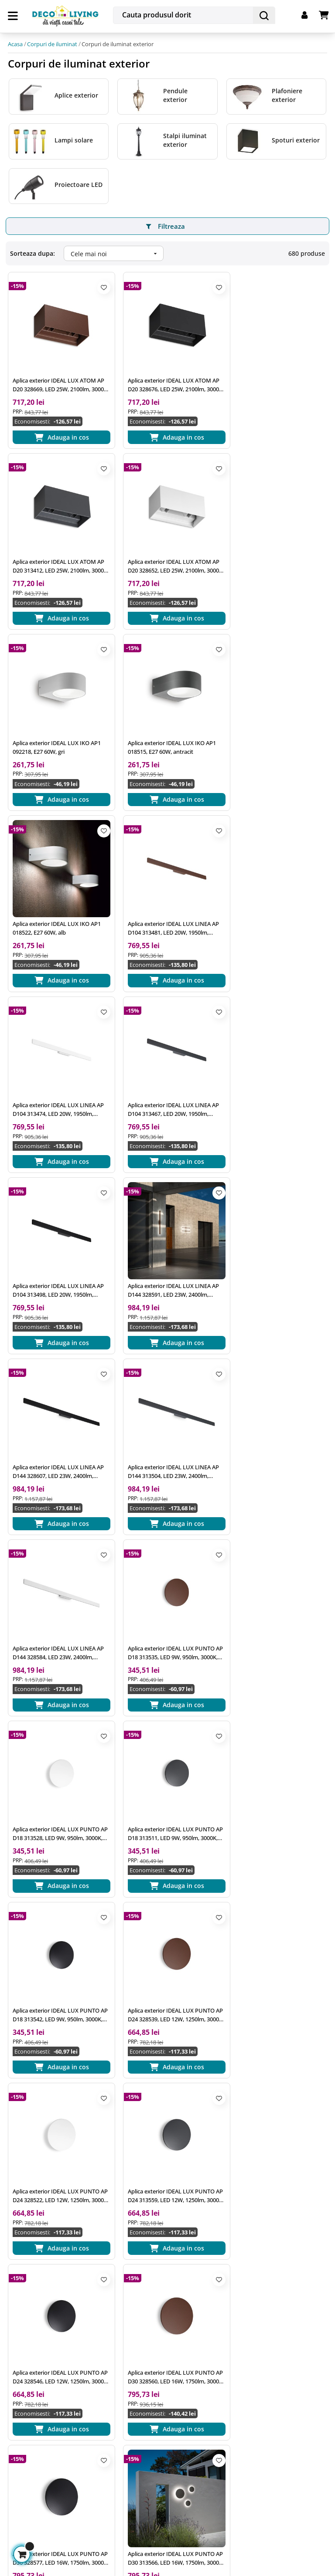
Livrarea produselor (255, 2300)
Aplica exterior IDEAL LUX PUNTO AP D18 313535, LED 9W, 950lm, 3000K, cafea (56, 1248)
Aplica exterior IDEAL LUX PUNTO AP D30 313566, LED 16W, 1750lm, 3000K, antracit (165, 1771)
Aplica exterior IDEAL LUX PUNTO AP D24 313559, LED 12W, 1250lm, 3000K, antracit (56, 1596)
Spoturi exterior (296, 138)
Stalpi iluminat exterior (185, 137)
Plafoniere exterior (287, 93)
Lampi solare (74, 138)
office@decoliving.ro (46, 2274)
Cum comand (245, 2269)
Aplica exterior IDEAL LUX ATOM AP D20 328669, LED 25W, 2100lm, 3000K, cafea (56, 376)
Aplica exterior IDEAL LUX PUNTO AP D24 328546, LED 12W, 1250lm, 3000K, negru (165, 1596)
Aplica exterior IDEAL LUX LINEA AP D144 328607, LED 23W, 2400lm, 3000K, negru (57, 1073)
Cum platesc (244, 2285)
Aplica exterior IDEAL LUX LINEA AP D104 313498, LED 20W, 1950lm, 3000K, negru (166, 899)
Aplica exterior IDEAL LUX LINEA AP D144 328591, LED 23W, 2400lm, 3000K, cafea (275, 899)
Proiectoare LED (79, 182)
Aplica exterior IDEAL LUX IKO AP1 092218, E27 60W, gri (166, 550)
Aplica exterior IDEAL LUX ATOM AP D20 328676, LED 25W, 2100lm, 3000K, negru (165, 376)
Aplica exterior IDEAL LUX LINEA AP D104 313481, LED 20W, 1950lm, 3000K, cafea (166, 725)
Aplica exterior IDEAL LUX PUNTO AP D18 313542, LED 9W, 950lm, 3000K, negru (56, 1422)
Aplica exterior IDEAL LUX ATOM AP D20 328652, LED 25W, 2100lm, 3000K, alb (56, 550)
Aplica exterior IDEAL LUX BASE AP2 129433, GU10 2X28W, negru (55, 1945)
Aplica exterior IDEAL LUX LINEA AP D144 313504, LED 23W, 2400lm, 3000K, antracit (166, 1073)
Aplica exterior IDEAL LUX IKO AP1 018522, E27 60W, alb (57, 725)
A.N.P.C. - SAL (137, 2356)
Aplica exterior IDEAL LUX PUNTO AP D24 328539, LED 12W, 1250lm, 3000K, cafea (165, 1422)
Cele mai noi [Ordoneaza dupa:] (117, 251)
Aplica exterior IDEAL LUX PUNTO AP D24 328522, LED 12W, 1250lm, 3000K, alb (274, 1422)
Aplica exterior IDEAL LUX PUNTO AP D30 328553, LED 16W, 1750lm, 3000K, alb (274, 1771)
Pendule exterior (175, 93)
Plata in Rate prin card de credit (273, 2332)
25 (81, 2034)
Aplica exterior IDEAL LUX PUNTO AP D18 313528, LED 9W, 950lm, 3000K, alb (165, 1248)
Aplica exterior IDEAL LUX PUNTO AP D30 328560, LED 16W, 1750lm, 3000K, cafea (274, 1596)
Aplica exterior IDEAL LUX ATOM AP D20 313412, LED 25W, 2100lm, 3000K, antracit (274, 376)
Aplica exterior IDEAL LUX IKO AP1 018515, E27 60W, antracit (275, 550)
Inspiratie (131, 2269)
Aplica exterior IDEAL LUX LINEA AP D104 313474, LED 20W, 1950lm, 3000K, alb (275, 725)
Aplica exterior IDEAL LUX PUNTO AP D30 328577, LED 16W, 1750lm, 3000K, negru (56, 1771)
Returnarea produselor (259, 2316)
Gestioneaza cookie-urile (49, 2509)
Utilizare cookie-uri (144, 2325)
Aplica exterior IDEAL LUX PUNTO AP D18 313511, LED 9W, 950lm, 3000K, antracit (274, 1248)
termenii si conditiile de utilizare (100, 2455)
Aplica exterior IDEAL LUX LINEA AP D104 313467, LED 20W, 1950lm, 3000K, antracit (57, 899)
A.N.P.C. (128, 2340)
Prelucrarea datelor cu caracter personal (163, 2304)
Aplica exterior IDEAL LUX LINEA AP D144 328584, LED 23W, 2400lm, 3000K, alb (275, 1073)
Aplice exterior (76, 93)
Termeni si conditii (144, 2285)
